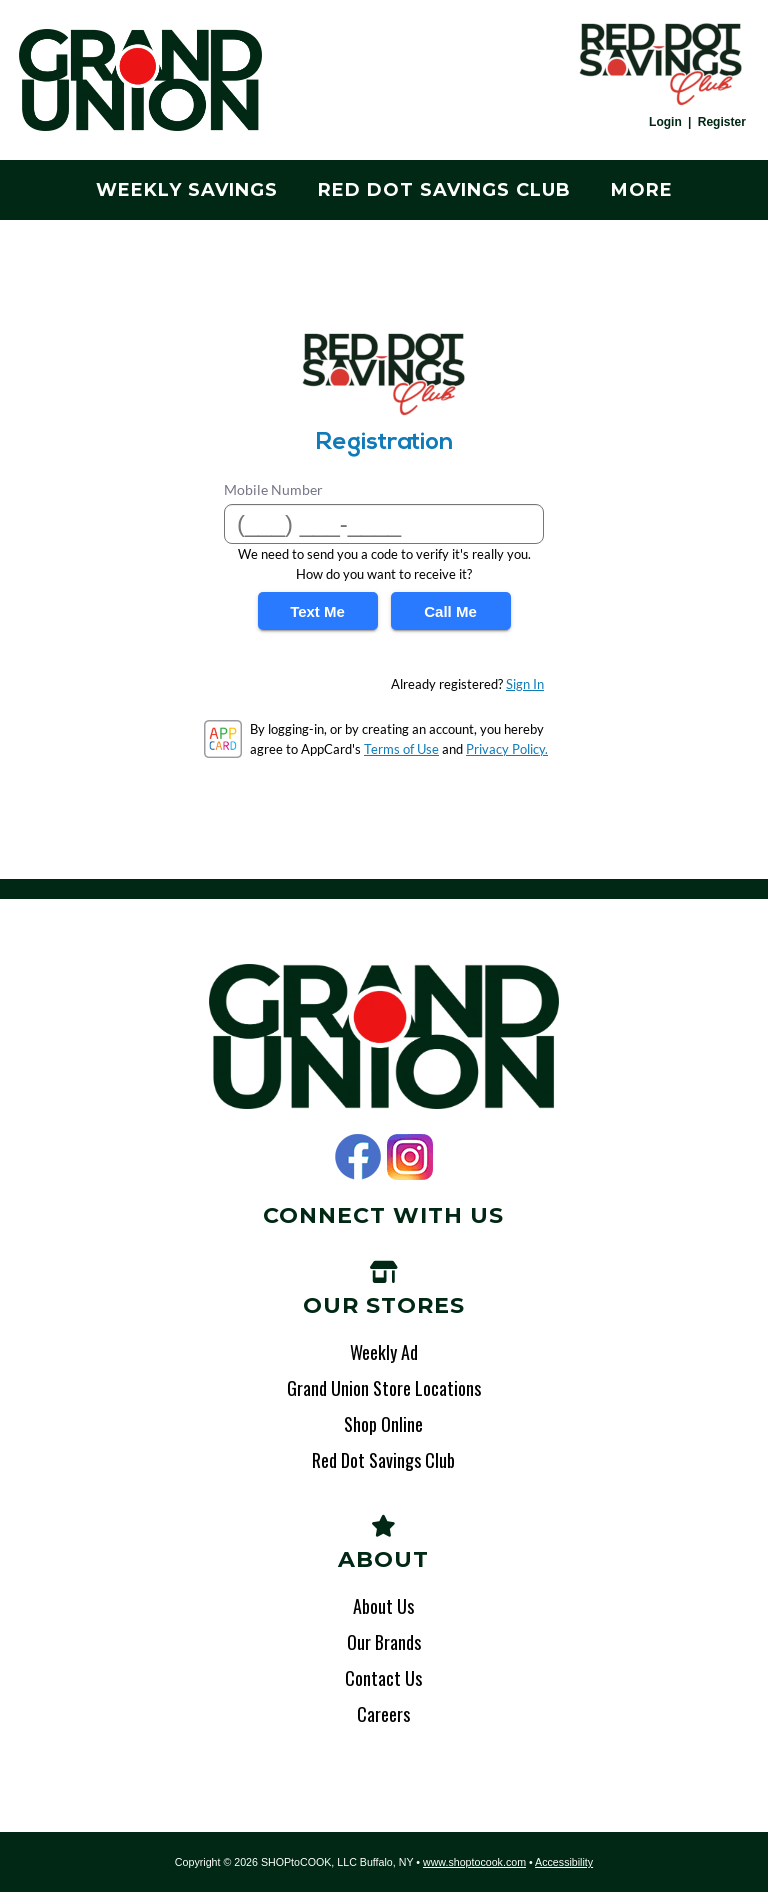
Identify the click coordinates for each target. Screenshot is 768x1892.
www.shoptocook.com (474, 1862)
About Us (383, 1606)
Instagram (410, 1157)
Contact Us (383, 1678)
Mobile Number (273, 489)
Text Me (317, 611)
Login (665, 122)
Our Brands (384, 1642)
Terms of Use (401, 749)
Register (722, 122)
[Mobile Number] (384, 524)
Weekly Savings (187, 190)
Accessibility (564, 1862)
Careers (383, 1714)
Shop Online (383, 1424)
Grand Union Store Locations (384, 1388)
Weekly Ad (384, 1352)
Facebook (358, 1157)
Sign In (525, 684)
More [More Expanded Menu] (642, 190)
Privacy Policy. (507, 749)
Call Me (450, 611)
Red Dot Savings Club (444, 190)
